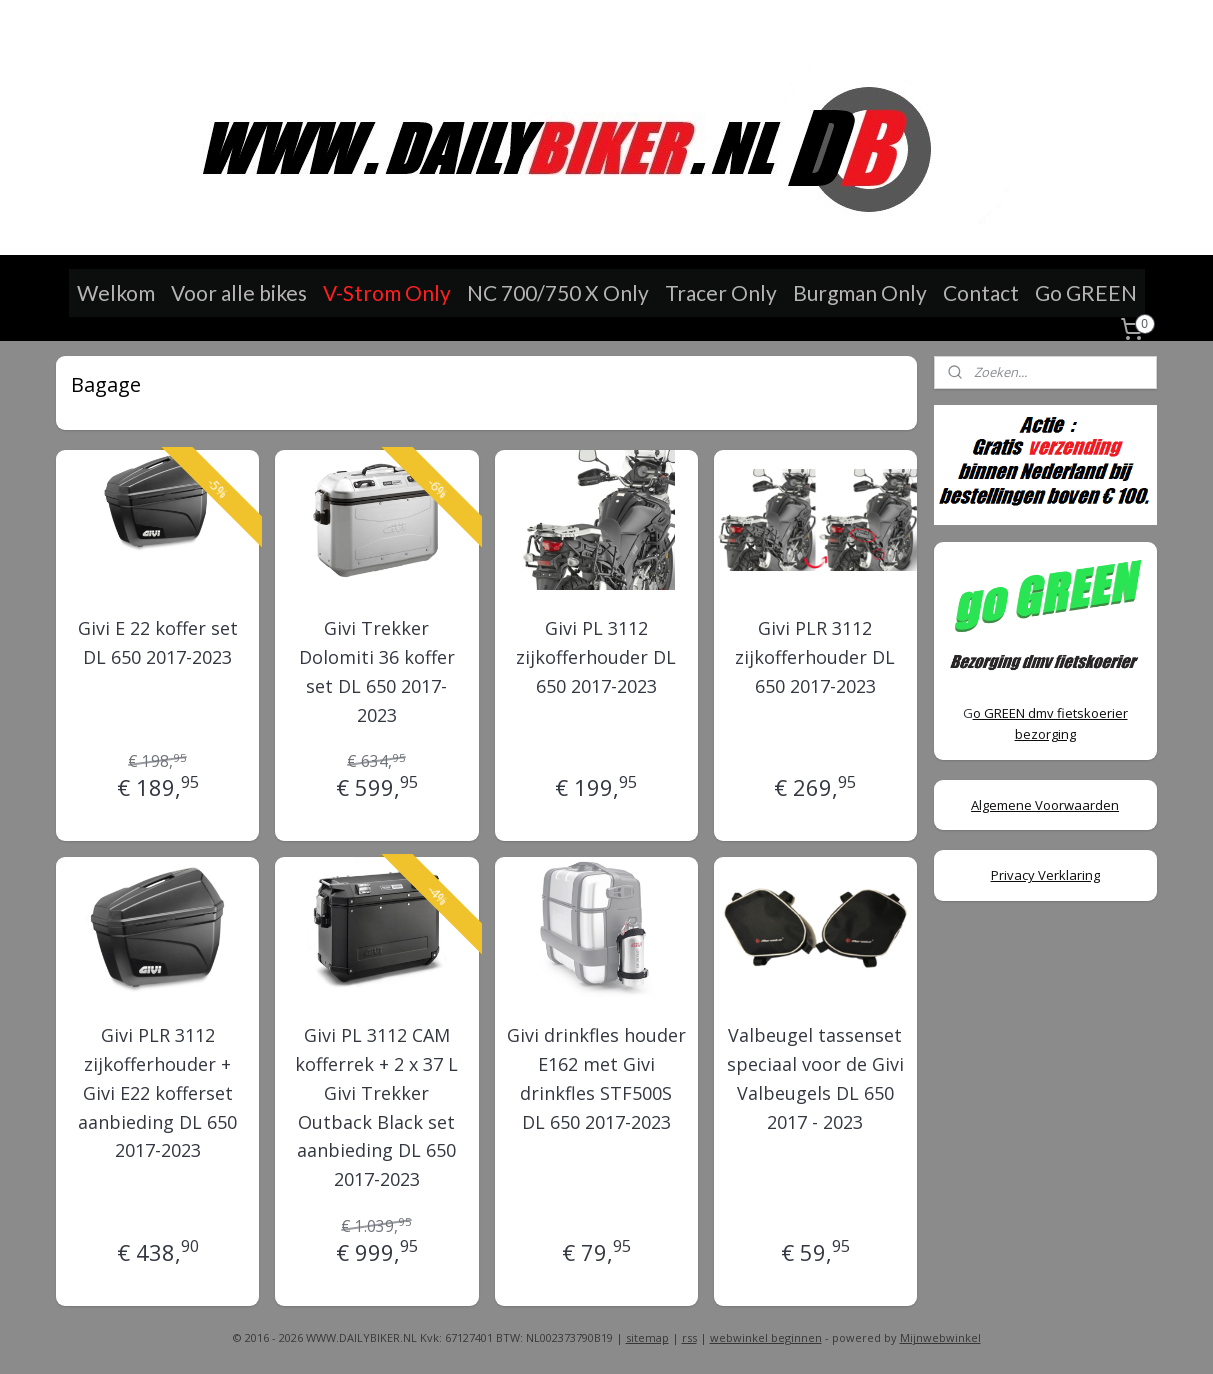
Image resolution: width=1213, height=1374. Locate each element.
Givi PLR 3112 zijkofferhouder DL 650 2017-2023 (816, 657)
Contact (981, 292)
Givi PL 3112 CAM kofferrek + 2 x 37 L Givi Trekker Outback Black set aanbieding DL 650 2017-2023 (377, 1107)
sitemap (647, 1337)
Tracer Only (721, 292)
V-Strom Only (387, 292)
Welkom (116, 292)
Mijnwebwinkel (940, 1337)
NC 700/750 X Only (558, 292)
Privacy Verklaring (1045, 875)
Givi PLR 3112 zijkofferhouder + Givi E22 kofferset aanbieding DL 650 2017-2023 (158, 1092)
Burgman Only (860, 292)
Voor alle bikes (239, 292)
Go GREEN (1086, 292)
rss (689, 1337)
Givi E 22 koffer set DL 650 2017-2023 (158, 642)
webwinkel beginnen (766, 1337)
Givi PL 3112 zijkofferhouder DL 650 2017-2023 (596, 657)
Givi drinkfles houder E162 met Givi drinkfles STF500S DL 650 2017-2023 (596, 1078)
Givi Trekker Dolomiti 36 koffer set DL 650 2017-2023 (377, 671)
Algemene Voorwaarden (1045, 805)
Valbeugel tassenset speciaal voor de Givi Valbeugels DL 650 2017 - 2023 (815, 1078)
